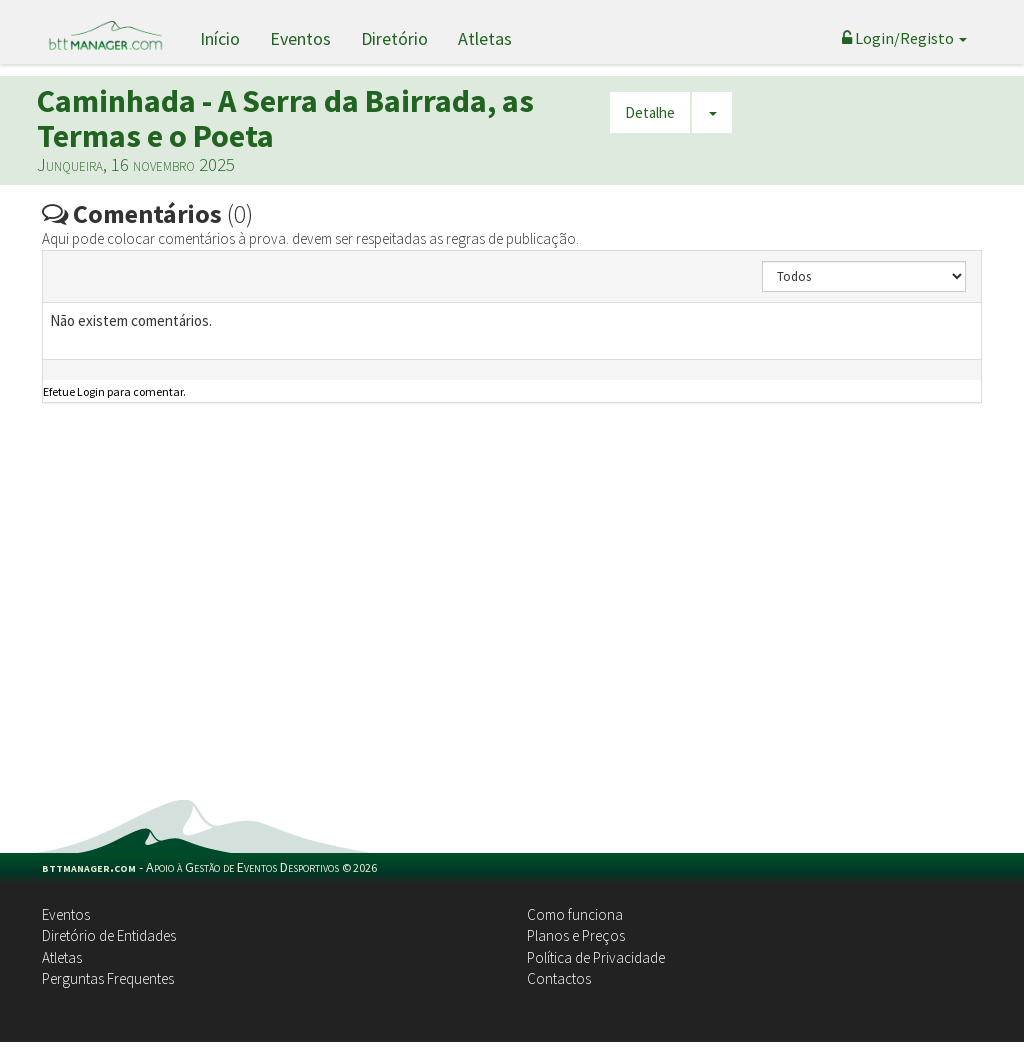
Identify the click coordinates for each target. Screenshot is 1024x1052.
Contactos (559, 978)
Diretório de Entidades (109, 935)
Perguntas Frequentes (108, 978)
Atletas (485, 38)
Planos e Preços (576, 935)
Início (220, 38)
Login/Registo (904, 38)
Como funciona (575, 914)
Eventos (300, 38)
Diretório (394, 38)
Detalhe (650, 112)
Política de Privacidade (596, 957)
